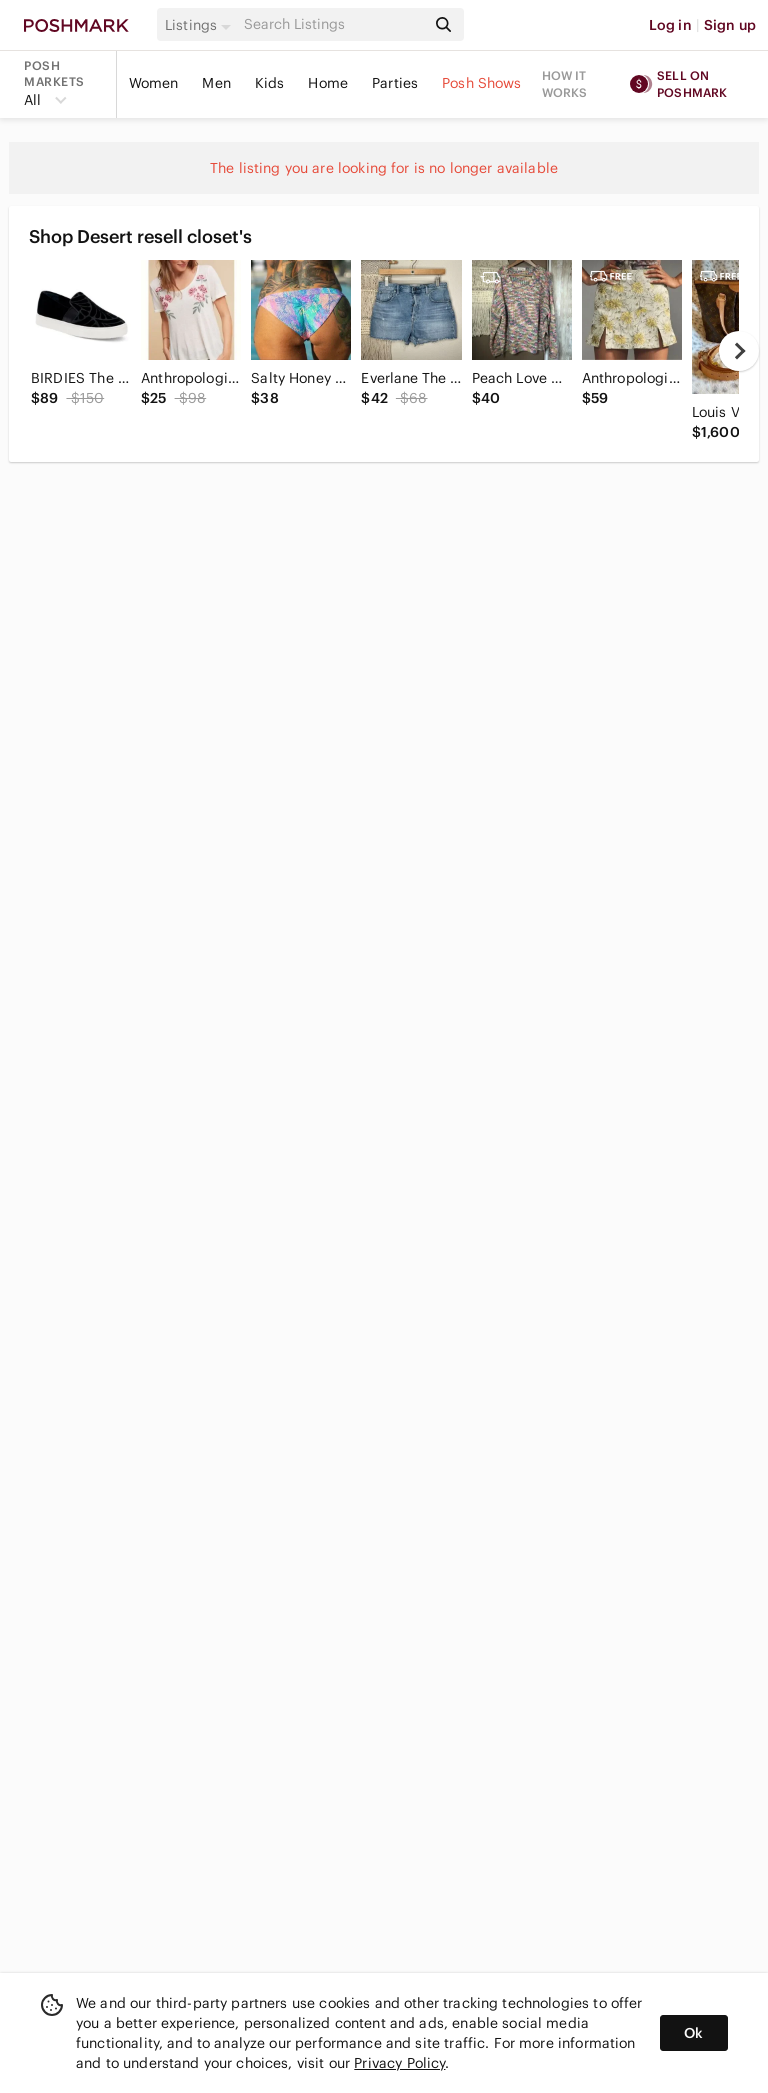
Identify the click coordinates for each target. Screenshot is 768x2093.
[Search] (333, 24)
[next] (739, 351)
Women (154, 83)
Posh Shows (482, 83)
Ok (693, 2033)
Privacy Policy (399, 2063)
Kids (270, 83)
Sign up (730, 25)
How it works (565, 84)
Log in (670, 25)
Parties (395, 83)
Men (216, 83)
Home (328, 83)
